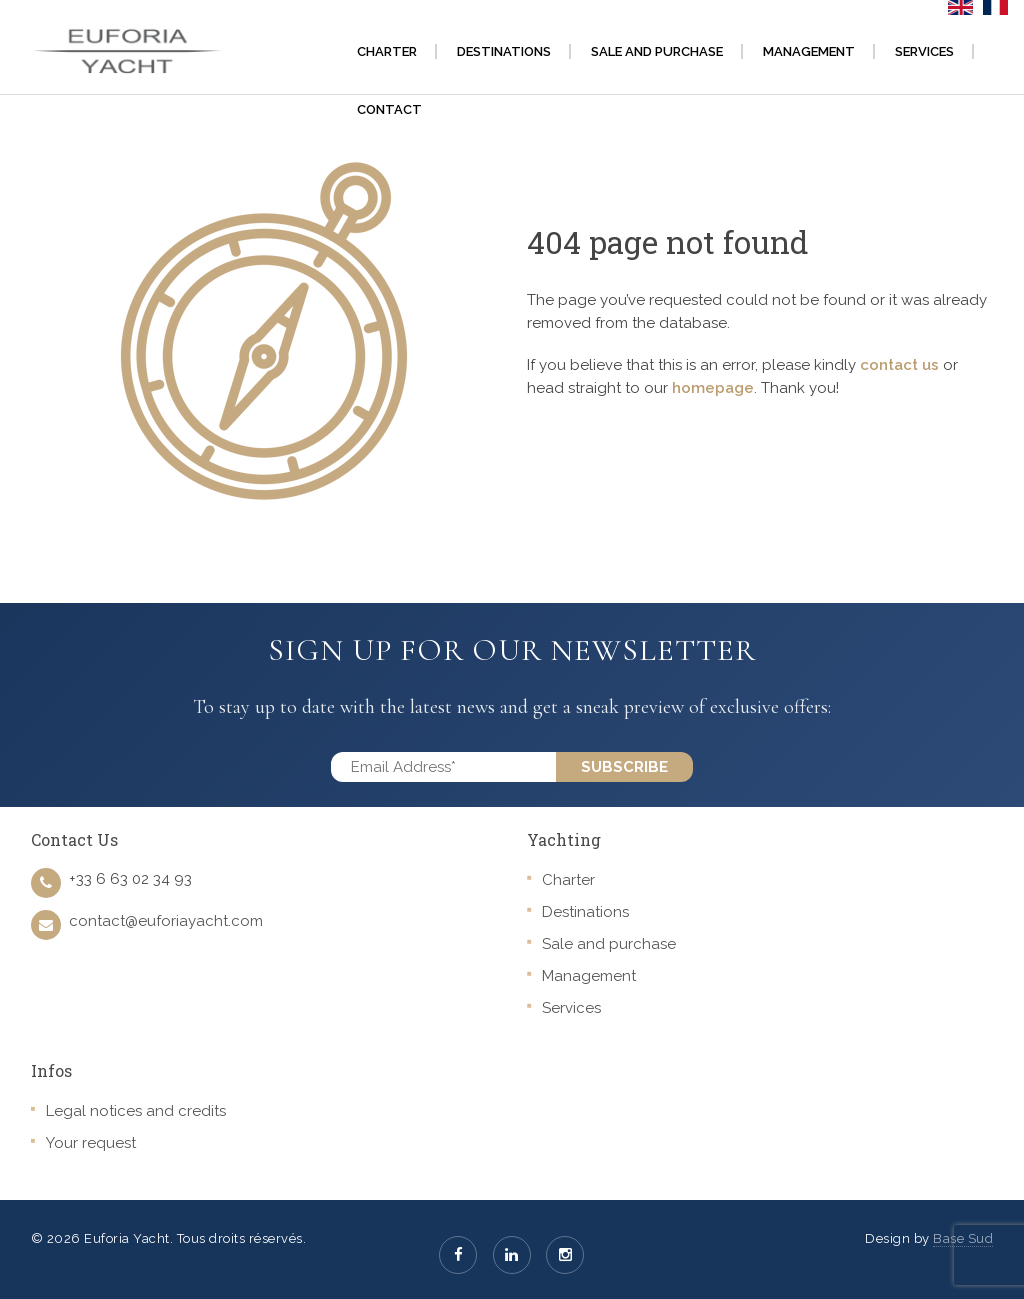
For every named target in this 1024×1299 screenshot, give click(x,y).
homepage (713, 388)
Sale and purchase (609, 944)
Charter (568, 880)
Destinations (585, 912)
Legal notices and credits (136, 1111)
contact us (899, 365)
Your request (91, 1143)
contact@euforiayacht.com (166, 921)
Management (589, 976)
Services (571, 1008)
